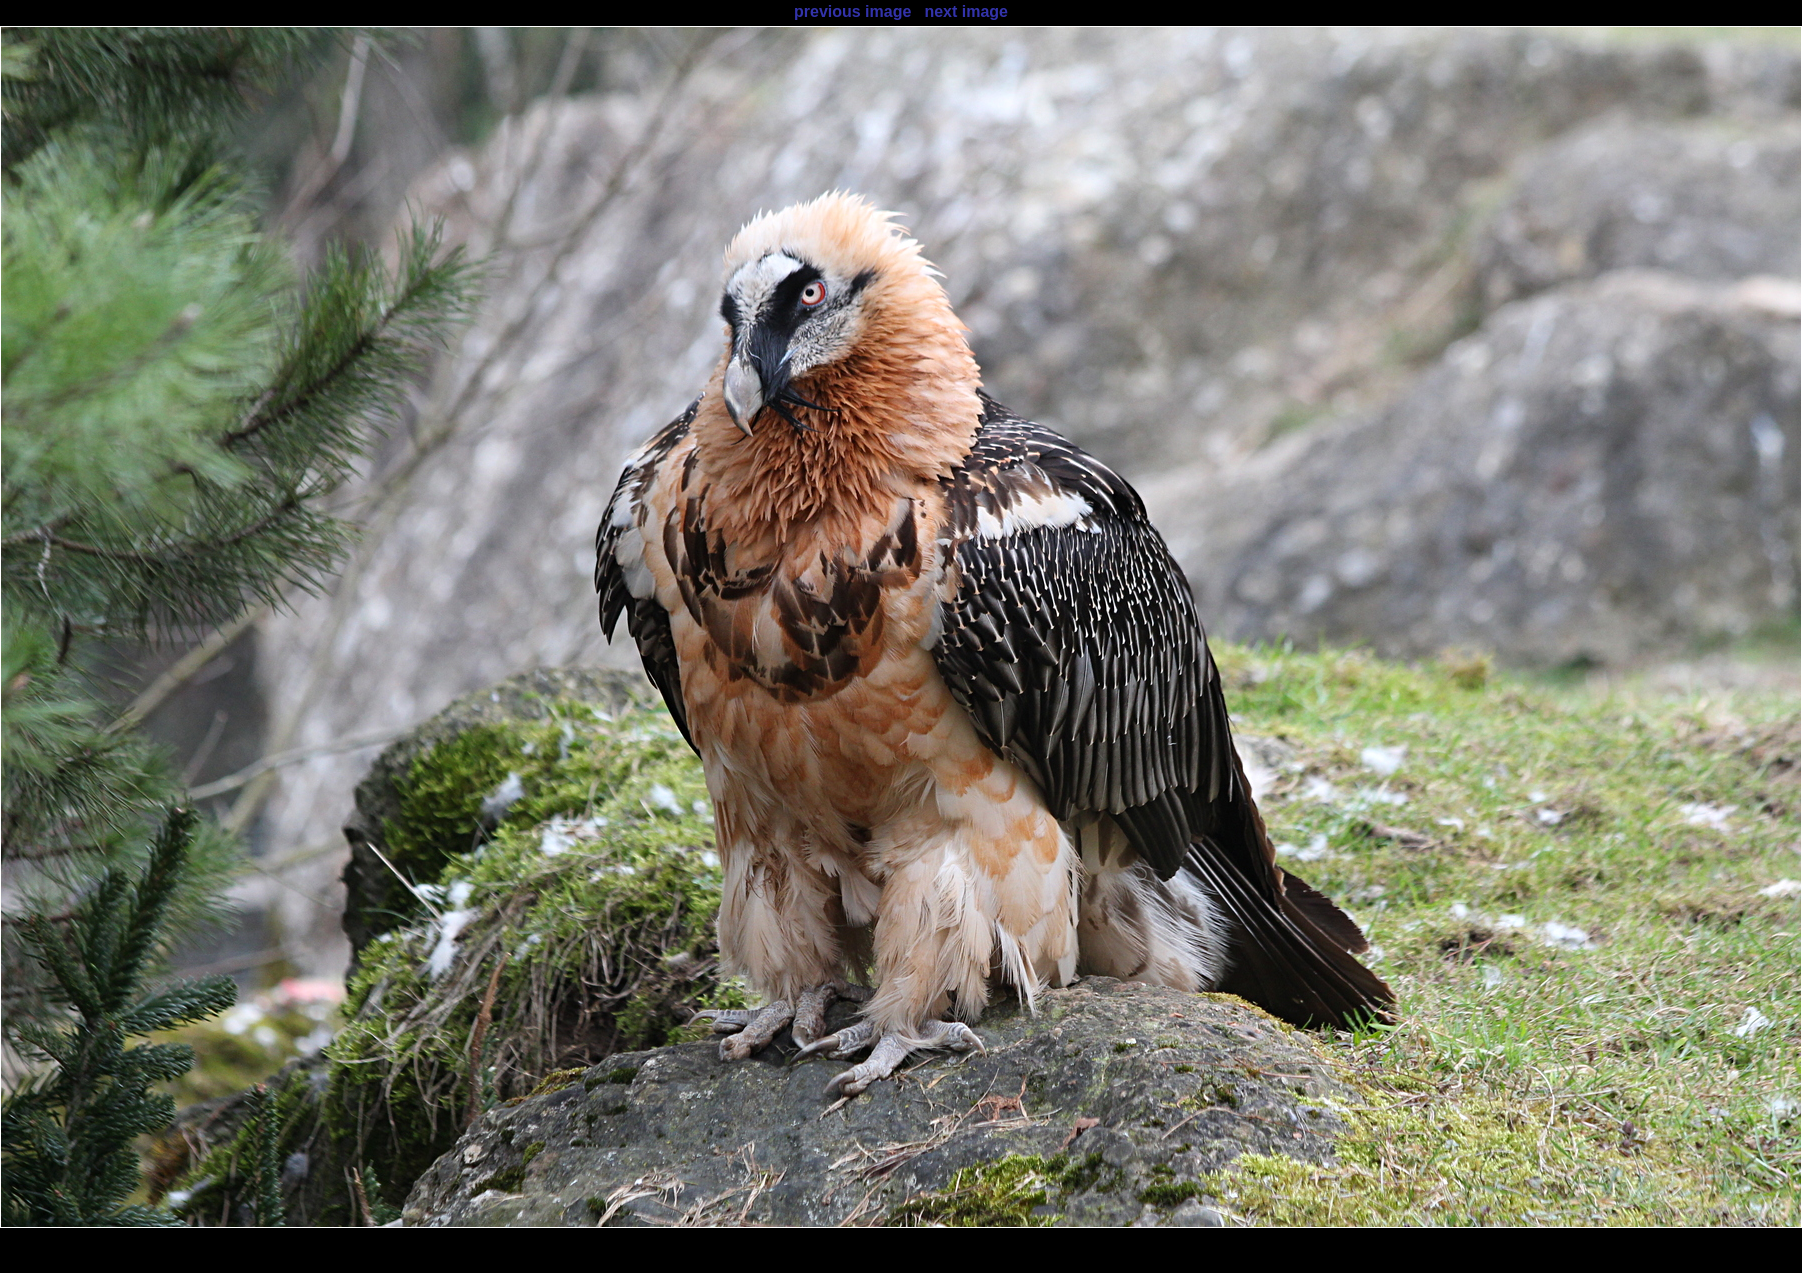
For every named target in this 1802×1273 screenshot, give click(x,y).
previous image (852, 11)
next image (966, 11)
